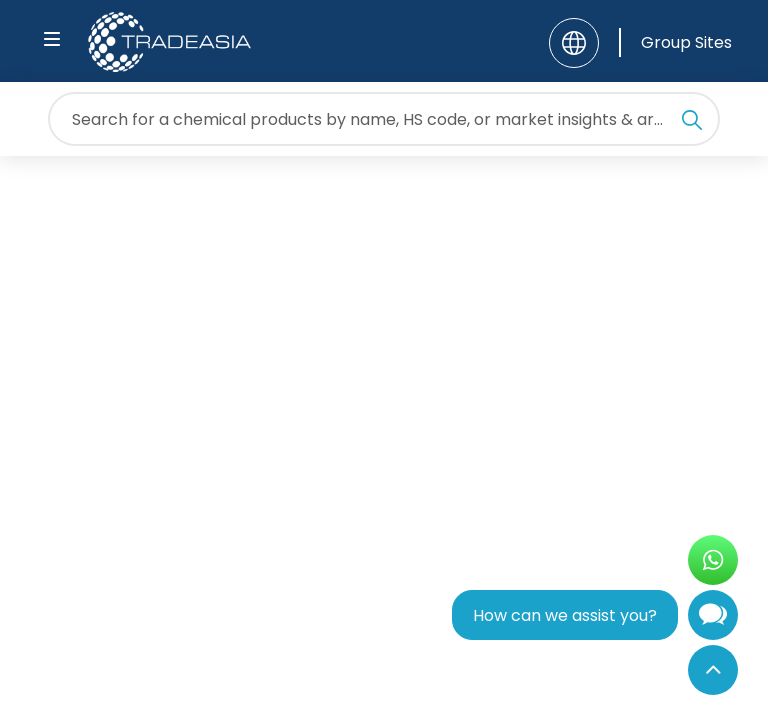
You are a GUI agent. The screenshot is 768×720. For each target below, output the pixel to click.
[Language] (574, 43)
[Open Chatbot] (713, 619)
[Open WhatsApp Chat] (713, 560)
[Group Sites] (675, 42)
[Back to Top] (713, 670)
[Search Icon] (692, 123)
